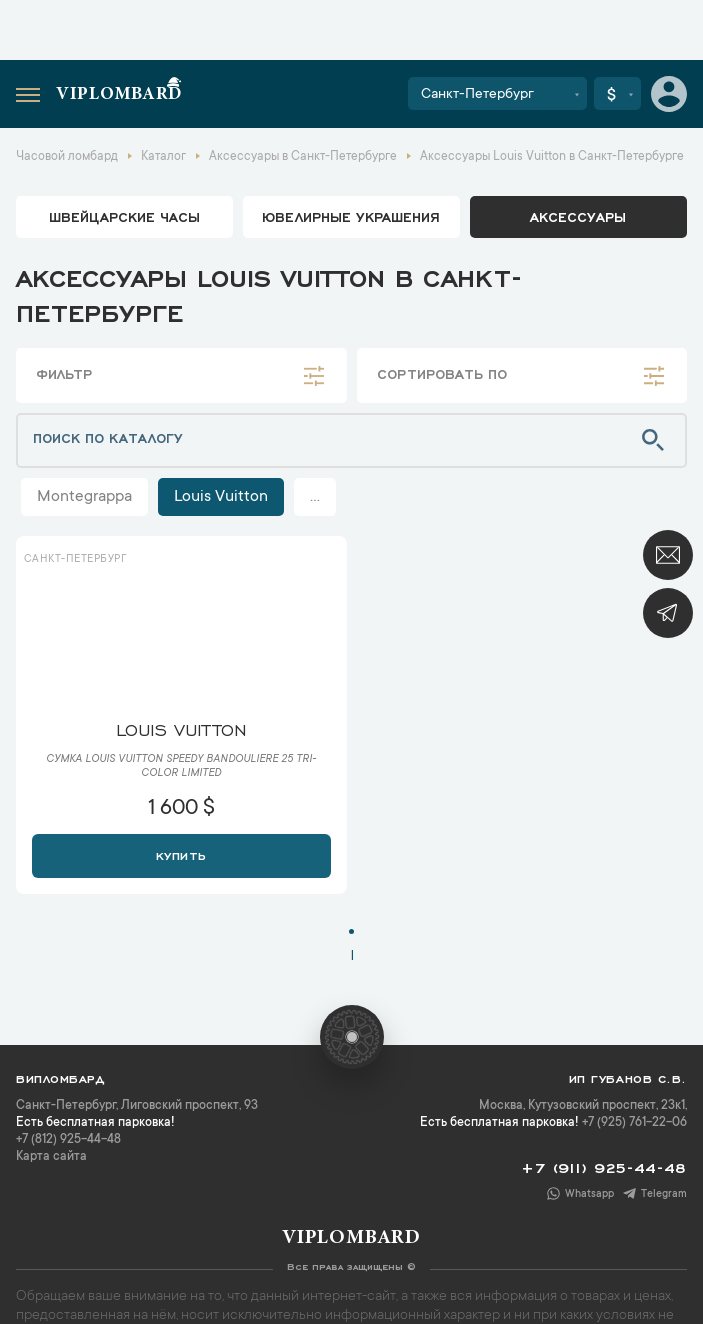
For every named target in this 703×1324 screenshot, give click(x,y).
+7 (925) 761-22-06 (634, 1123)
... (315, 497)
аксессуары (578, 216)
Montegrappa (84, 497)
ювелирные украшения (351, 216)
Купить (181, 854)
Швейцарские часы (124, 216)
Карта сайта (51, 1157)
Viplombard (119, 95)
